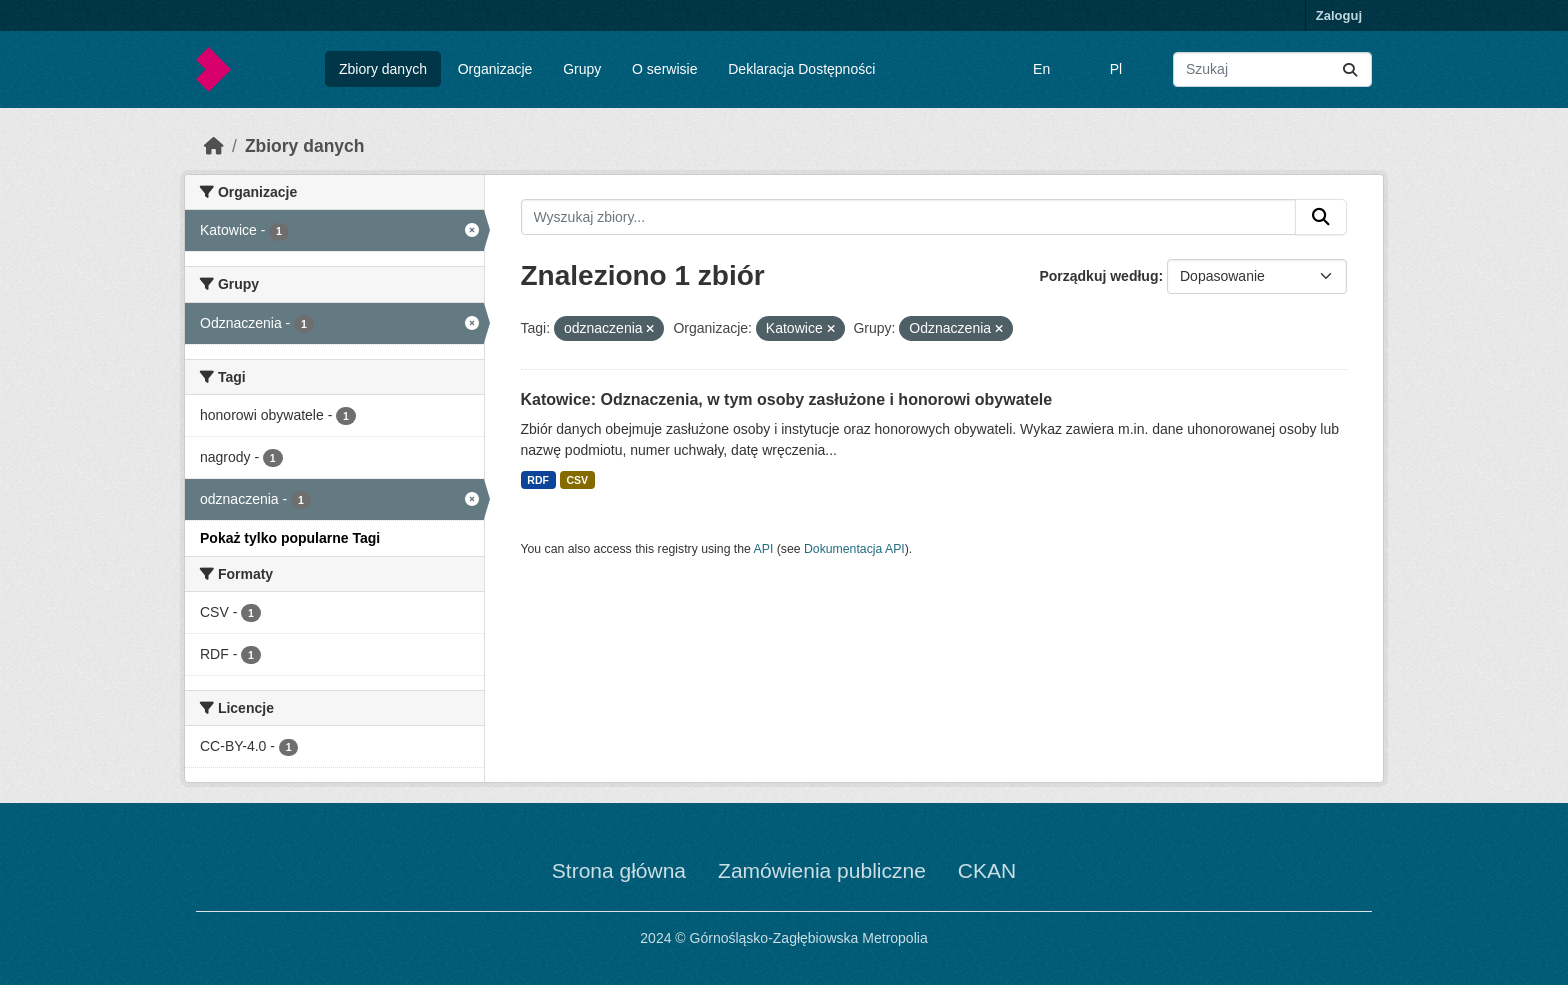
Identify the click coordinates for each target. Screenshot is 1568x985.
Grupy (582, 69)
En (1041, 69)
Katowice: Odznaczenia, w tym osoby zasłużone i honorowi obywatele (787, 399)
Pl (1116, 69)
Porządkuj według (1098, 276)
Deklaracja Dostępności (801, 69)
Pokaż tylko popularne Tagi (290, 538)
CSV (577, 480)
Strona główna (619, 870)
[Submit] (1350, 69)
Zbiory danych (383, 69)
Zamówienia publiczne (822, 870)
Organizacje (495, 69)
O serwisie (664, 69)
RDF (538, 480)
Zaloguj (1339, 15)
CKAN (987, 870)
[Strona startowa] (214, 146)
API (764, 549)
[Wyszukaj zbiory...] (1272, 69)
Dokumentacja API (854, 549)
